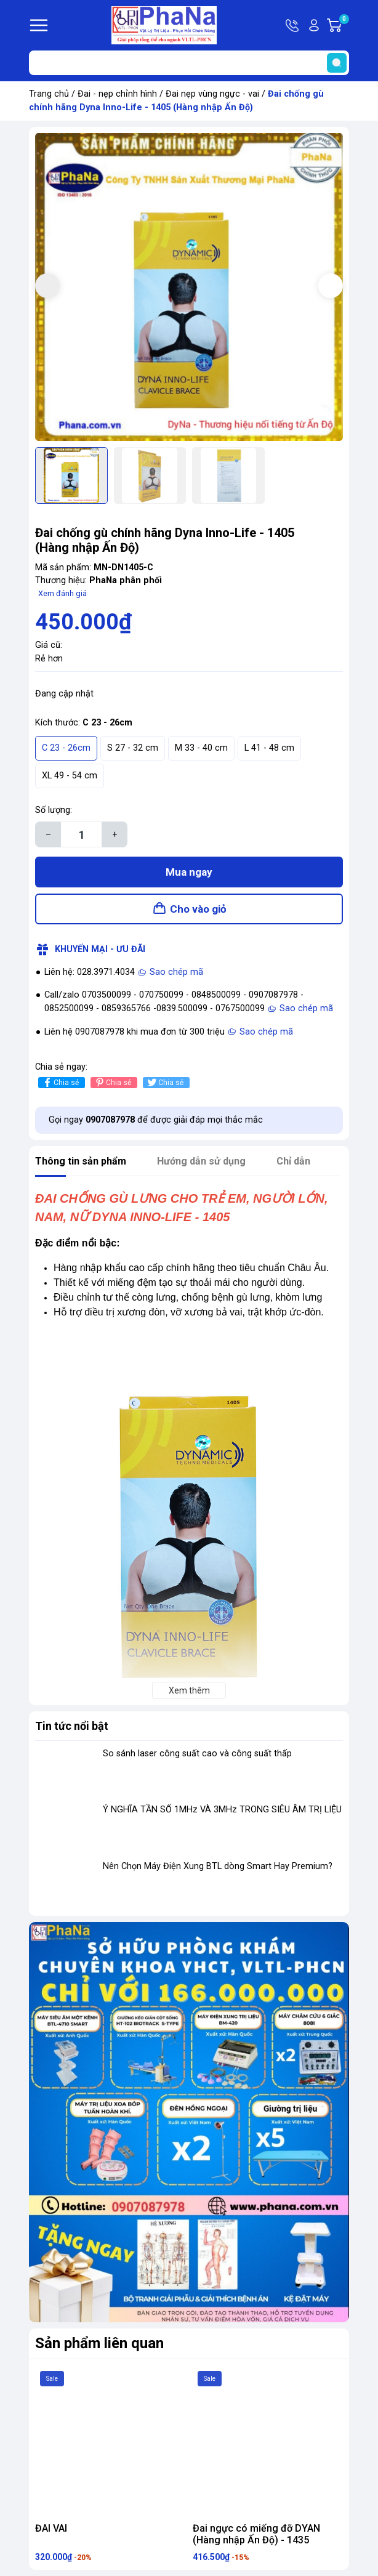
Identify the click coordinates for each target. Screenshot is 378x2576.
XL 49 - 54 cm (69, 775)
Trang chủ (49, 94)
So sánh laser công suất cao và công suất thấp (197, 1753)
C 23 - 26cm (66, 748)
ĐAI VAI (51, 2528)
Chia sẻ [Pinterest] (112, 1082)
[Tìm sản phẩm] (189, 62)
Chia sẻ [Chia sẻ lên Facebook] (60, 1082)
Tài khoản (314, 25)
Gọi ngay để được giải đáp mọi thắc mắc (156, 1120)
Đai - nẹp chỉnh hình (117, 94)
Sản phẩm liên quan (99, 2343)
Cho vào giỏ (198, 909)
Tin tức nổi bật (71, 1725)
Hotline (293, 25)
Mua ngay (189, 872)
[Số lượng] (81, 834)
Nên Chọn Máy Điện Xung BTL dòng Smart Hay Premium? (217, 1866)
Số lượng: (53, 810)
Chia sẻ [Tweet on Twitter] (164, 1082)
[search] (337, 63)
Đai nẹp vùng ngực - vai (212, 94)
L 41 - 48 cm (269, 748)
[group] (189, 287)
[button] (330, 285)
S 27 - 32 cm (132, 748)
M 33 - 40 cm (201, 748)
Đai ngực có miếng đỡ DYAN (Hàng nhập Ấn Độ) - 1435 (256, 2534)
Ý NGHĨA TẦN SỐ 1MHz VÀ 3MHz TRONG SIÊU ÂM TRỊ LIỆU (222, 1809)
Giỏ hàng (343, 25)
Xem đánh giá (62, 593)
